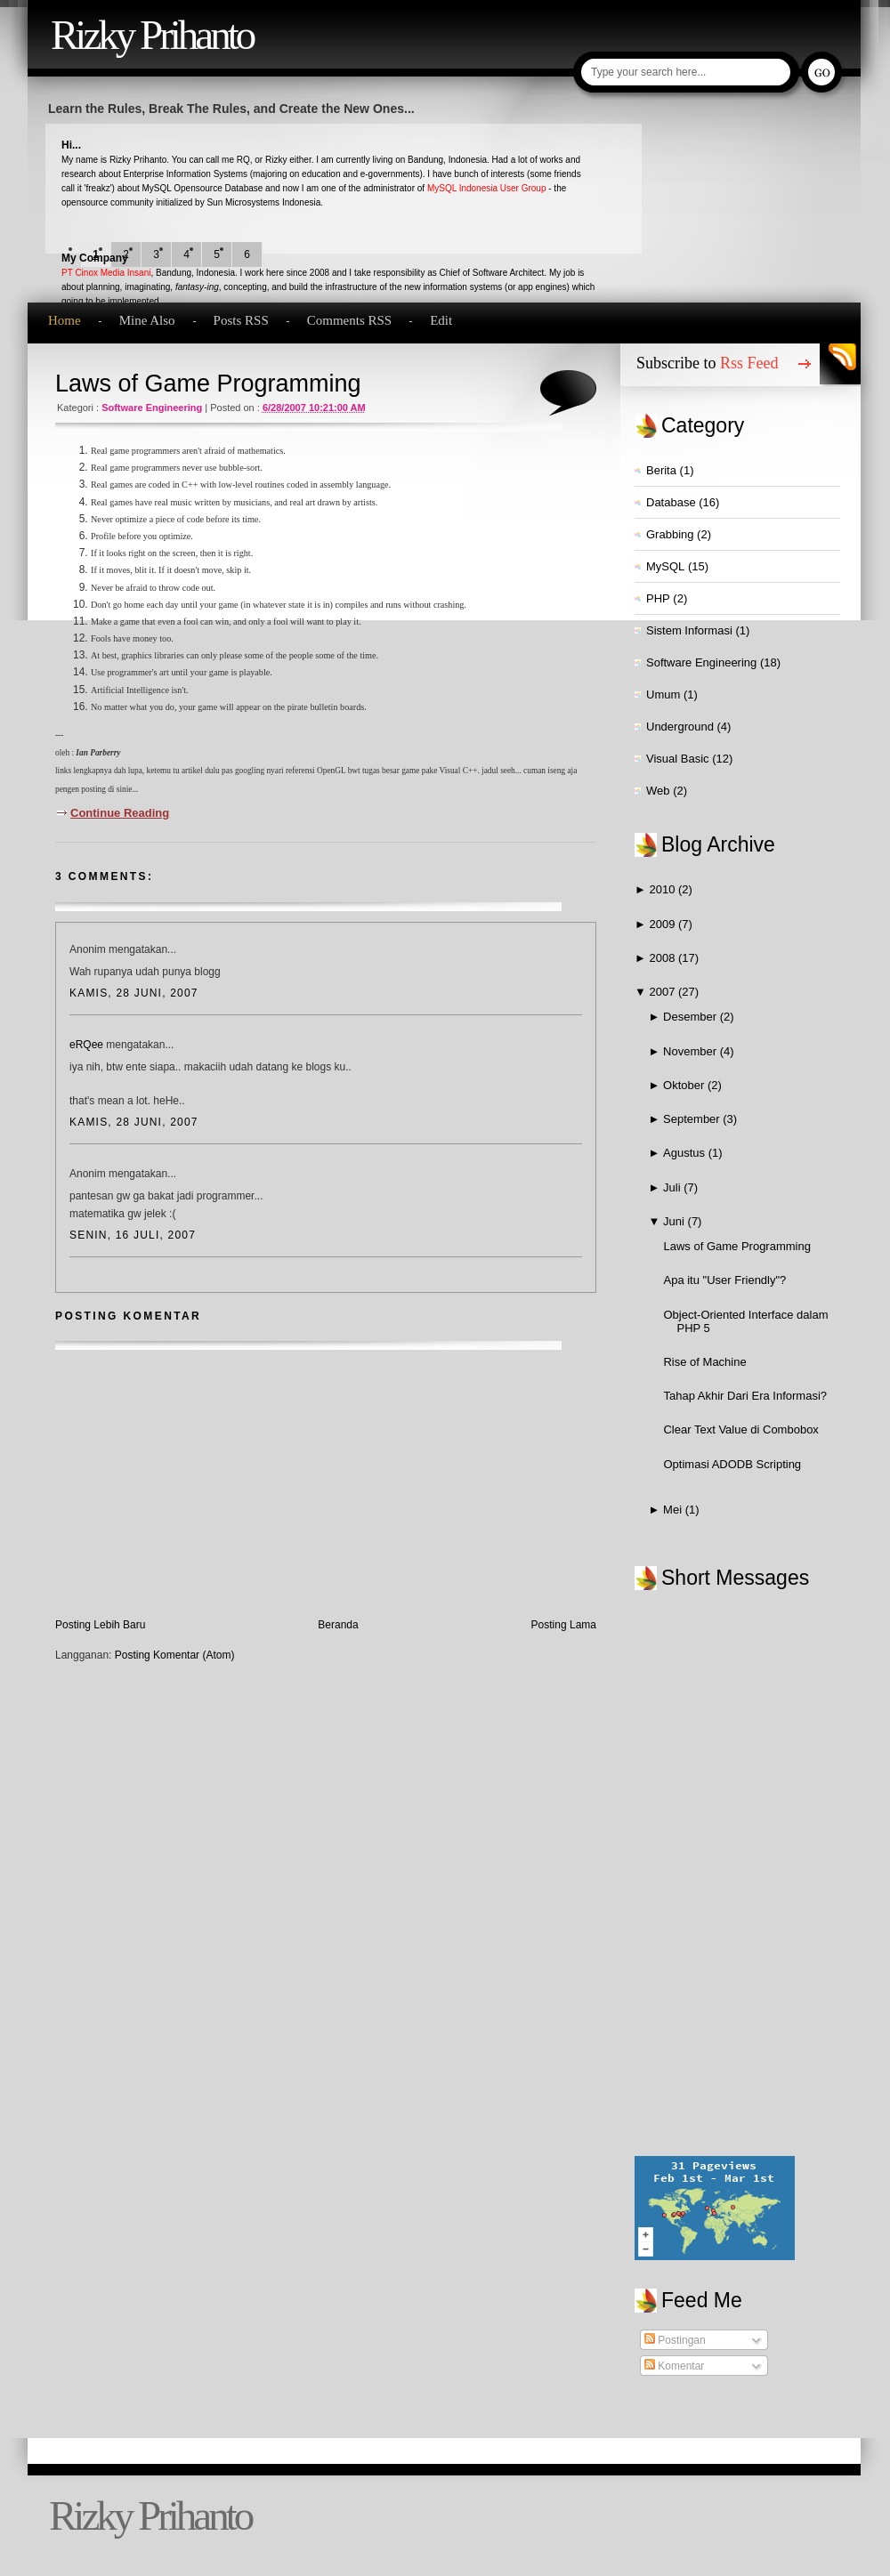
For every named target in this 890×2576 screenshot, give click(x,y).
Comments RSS (349, 320)
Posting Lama (563, 1625)
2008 (663, 958)
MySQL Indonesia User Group (486, 188)
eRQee (86, 1044)
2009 (663, 924)
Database (671, 502)
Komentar (674, 2366)
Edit (441, 320)
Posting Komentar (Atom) (175, 1655)
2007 (663, 991)
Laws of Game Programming (208, 383)
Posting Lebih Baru (100, 1625)
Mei (674, 1509)
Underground (680, 726)
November (691, 1051)
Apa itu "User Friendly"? (724, 1280)
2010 (663, 889)
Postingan (675, 2340)
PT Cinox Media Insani (105, 273)
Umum (663, 694)
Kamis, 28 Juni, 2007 (133, 993)
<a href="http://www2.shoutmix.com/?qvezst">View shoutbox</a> (747, 1874)
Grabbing (669, 534)
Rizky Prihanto (152, 35)
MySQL (665, 566)
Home (64, 320)
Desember (691, 1016)
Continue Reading (119, 813)
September (693, 1119)
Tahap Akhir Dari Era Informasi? (745, 1395)
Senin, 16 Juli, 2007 (132, 1235)
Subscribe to (707, 363)
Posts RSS (241, 320)
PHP (658, 598)
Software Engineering (151, 407)
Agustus (685, 1152)
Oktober (685, 1085)
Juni (675, 1221)
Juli (673, 1187)
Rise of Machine (704, 1362)
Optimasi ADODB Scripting (732, 1464)
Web (658, 790)
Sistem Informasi (689, 630)
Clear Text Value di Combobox (740, 1429)
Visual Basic (677, 758)
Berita (661, 470)
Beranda (338, 1625)
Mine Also (147, 320)
